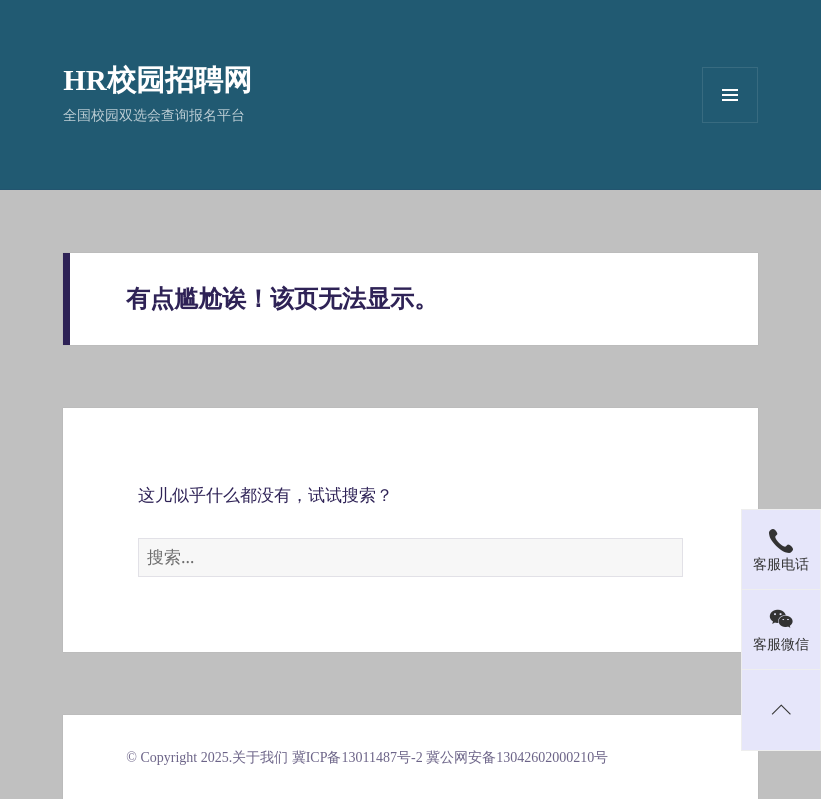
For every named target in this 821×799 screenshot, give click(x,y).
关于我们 (260, 757)
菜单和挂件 (730, 95)
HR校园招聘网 (157, 80)
